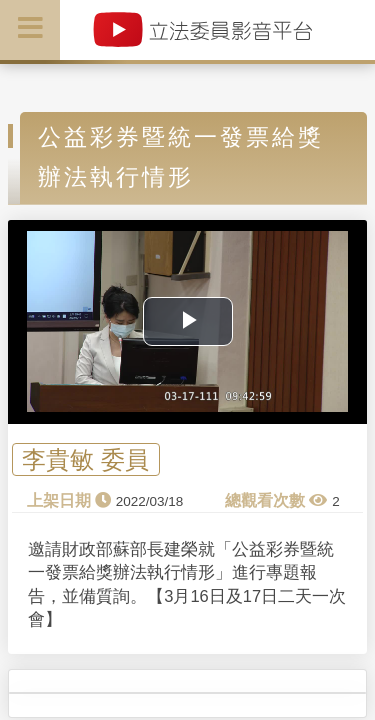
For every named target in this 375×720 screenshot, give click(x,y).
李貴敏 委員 (85, 459)
